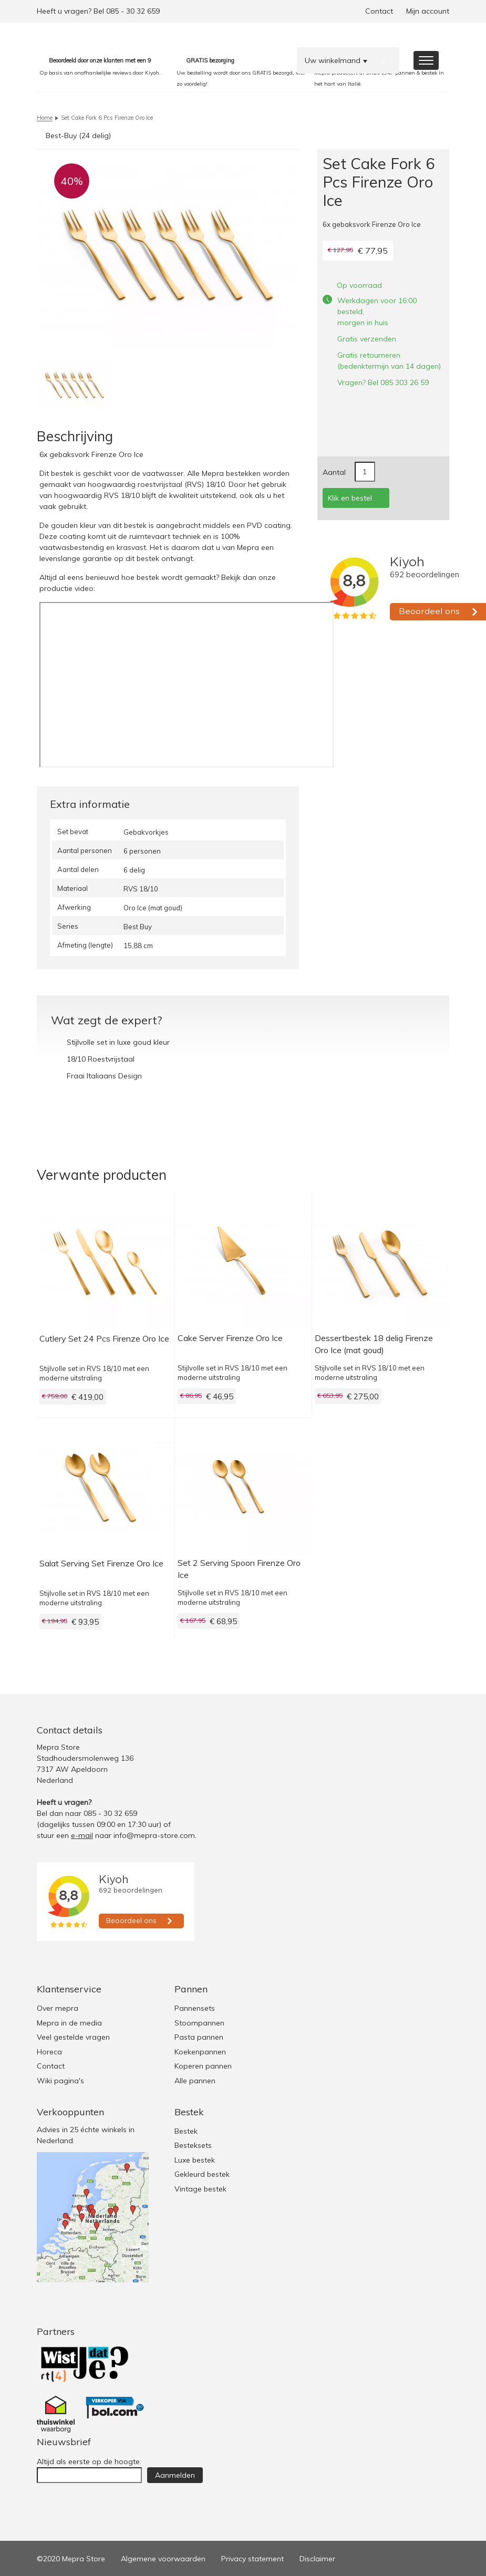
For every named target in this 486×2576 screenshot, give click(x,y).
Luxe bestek (194, 2160)
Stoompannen (199, 2023)
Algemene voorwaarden (163, 2558)
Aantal (334, 472)
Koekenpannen (200, 2051)
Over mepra (57, 2008)
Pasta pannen (198, 2037)
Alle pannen (194, 2080)
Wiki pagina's (60, 2080)
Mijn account (427, 11)
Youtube (439, 1730)
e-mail (82, 1835)
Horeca (49, 2051)
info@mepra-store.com (154, 1835)
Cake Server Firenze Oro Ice (230, 1338)
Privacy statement (252, 2558)
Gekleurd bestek (202, 2174)
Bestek (186, 2131)
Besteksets (193, 2145)
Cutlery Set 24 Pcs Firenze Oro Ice (104, 1338)
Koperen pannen (203, 2066)
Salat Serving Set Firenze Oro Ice (101, 1563)
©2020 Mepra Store (71, 2558)
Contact (379, 11)
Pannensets (194, 2008)
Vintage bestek (200, 2189)
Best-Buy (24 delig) (78, 135)
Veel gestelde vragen (73, 2037)
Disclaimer (317, 2558)
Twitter (397, 1730)
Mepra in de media (69, 2023)
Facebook (418, 1730)
